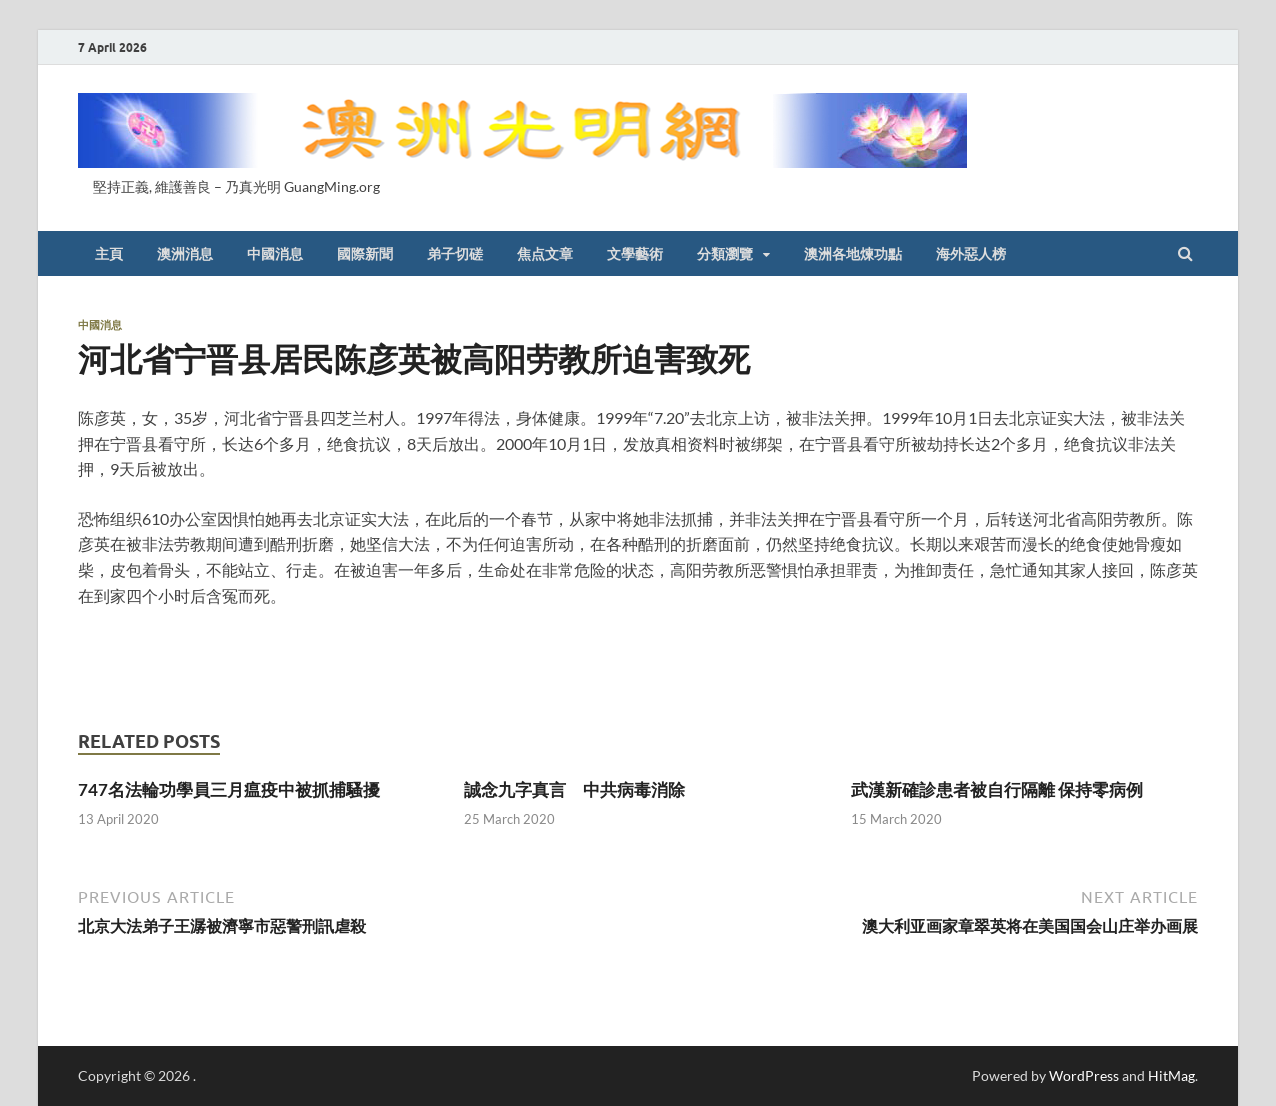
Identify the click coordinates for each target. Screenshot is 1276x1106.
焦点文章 (545, 254)
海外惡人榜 (971, 254)
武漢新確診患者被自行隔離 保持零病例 (997, 789)
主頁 (109, 254)
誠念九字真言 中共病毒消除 (574, 789)
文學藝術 (635, 254)
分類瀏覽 (725, 254)
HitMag (1171, 1075)
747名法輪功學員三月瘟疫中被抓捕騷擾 (229, 789)
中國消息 (275, 254)
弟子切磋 (455, 254)
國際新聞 (365, 254)
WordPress (1084, 1075)
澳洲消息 (185, 254)
